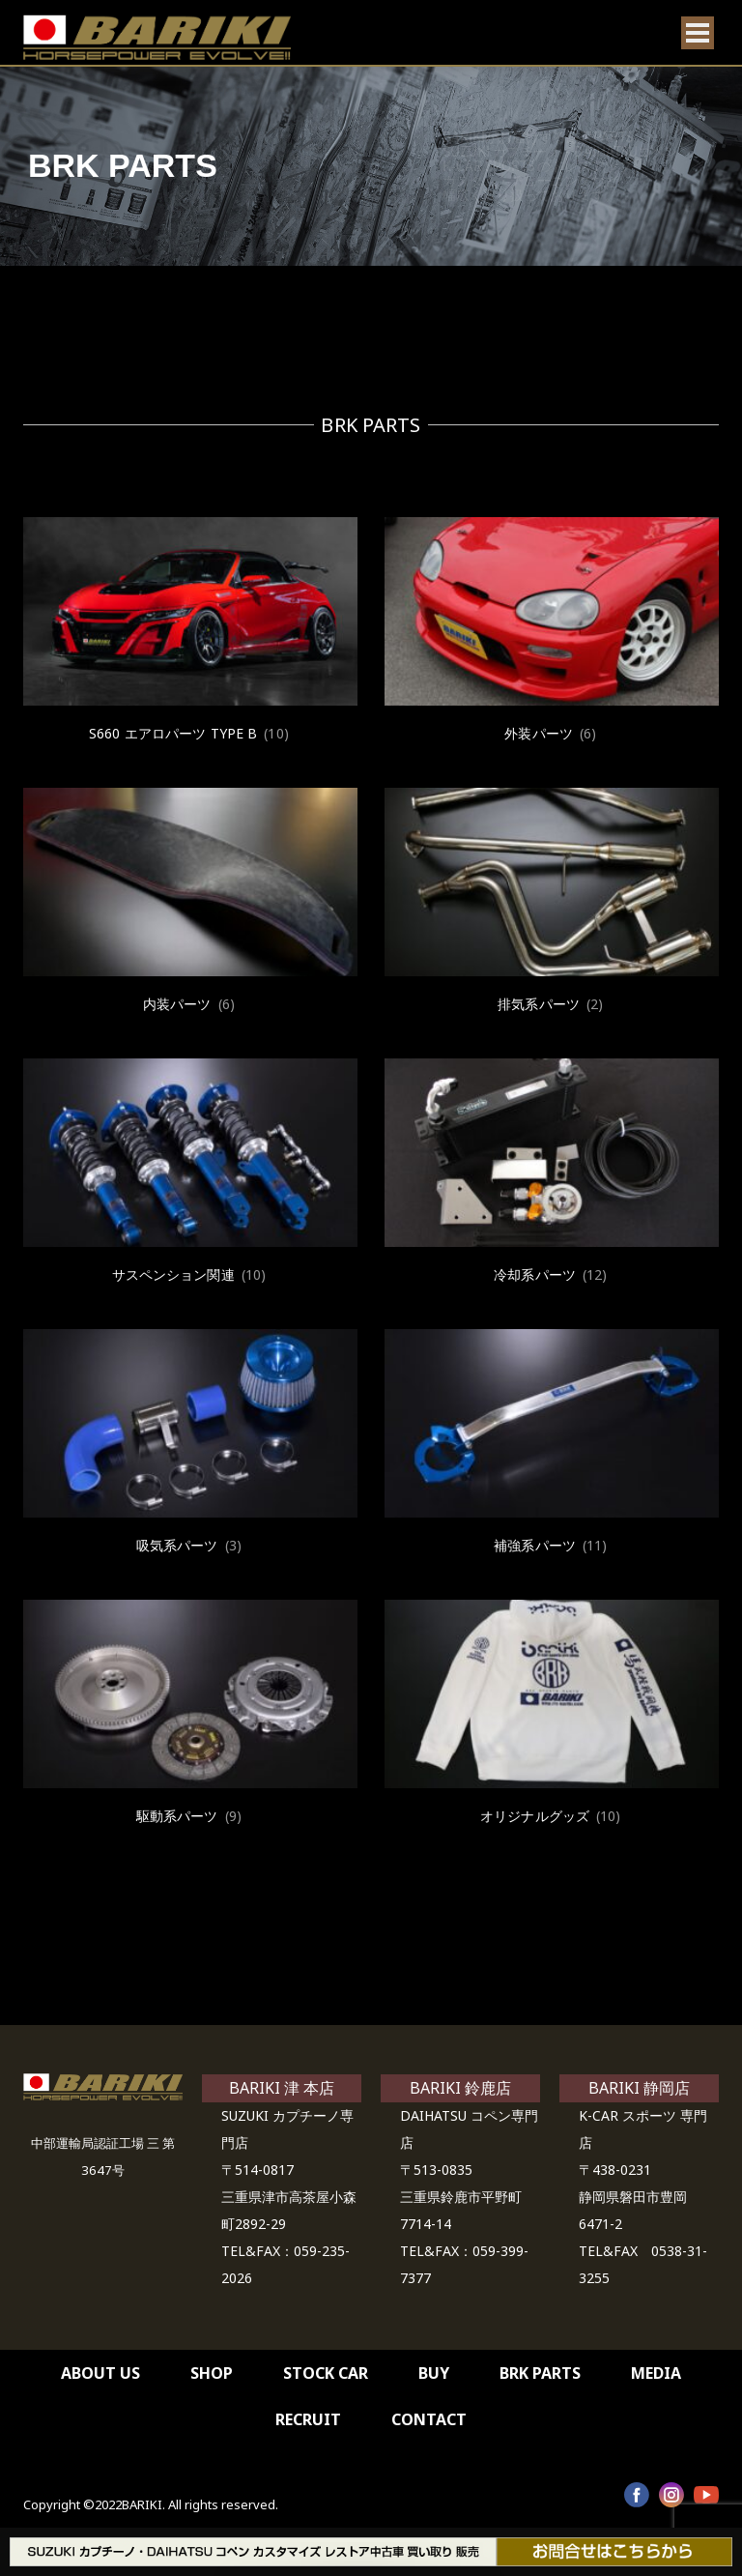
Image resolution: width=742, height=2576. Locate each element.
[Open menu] (697, 32)
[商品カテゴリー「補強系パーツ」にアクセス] (552, 1444)
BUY (433, 2373)
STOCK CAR (325, 2373)
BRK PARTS (540, 2373)
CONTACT (429, 2419)
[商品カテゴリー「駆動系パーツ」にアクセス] (190, 1715)
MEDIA (656, 2373)
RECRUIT (308, 2419)
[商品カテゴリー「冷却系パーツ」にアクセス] (552, 1173)
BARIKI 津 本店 (281, 2087)
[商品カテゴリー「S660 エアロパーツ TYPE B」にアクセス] (190, 632)
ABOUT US (100, 2373)
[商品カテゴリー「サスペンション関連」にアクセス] (190, 1173)
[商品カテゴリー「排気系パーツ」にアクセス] (552, 903)
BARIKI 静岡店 (639, 2087)
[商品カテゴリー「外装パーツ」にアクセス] (552, 632)
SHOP (211, 2373)
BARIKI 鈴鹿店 (460, 2087)
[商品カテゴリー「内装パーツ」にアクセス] (190, 903)
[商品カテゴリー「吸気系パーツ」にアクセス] (190, 1444)
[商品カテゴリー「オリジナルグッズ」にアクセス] (552, 1715)
